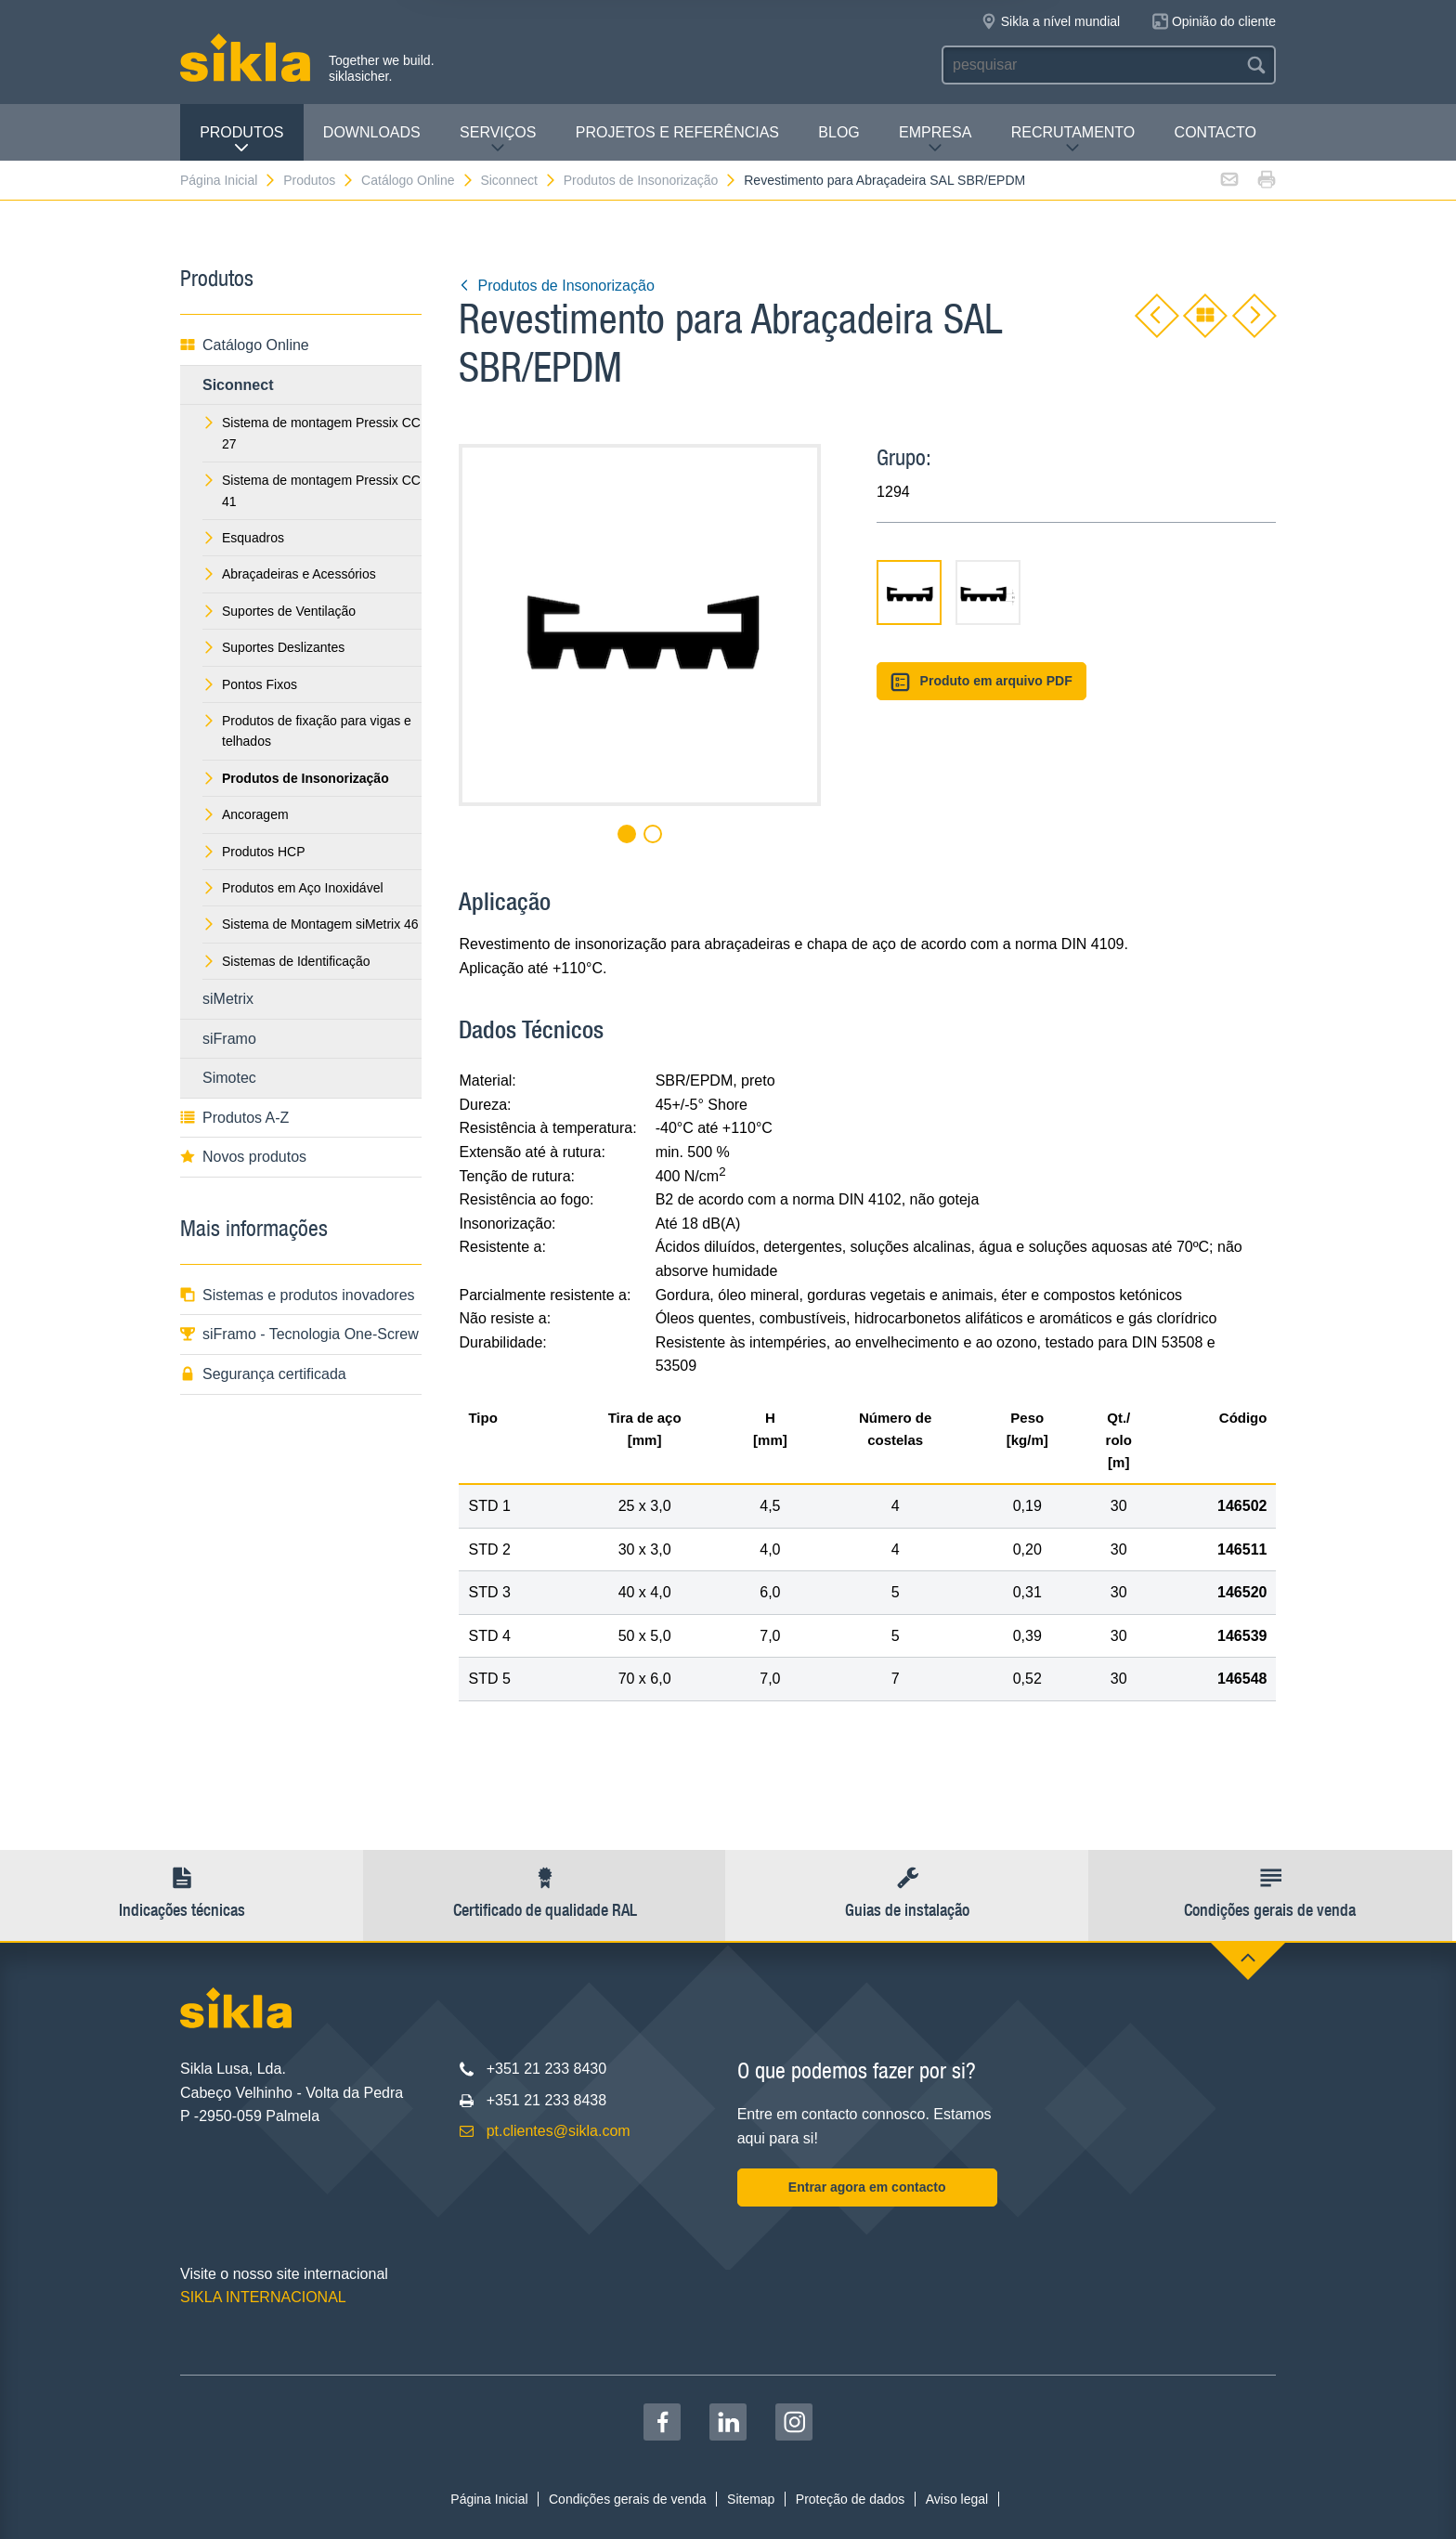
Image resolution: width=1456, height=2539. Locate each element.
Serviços (498, 139)
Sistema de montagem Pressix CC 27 (311, 432)
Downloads (372, 132)
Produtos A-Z (234, 1118)
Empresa (935, 139)
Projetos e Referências (677, 132)
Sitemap (750, 2499)
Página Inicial (228, 180)
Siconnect (518, 180)
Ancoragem (245, 814)
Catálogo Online (417, 180)
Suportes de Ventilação (279, 611)
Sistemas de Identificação (286, 961)
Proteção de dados (850, 2499)
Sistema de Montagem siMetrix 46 (310, 924)
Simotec (229, 1078)
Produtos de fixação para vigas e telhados (306, 731)
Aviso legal (957, 2499)
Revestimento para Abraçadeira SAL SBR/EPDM (884, 180)
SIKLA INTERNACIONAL (263, 2297)
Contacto (1215, 132)
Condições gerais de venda (628, 2499)
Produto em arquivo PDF (981, 682)
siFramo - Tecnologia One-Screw (299, 1334)
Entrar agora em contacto (867, 2187)
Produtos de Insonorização (651, 180)
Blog (838, 132)
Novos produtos (243, 1157)
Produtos (241, 139)
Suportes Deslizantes (273, 647)
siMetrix (228, 999)
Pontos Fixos (249, 684)
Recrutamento (1073, 139)
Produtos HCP (253, 851)
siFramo (229, 1039)
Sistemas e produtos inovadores (297, 1295)
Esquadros (243, 537)
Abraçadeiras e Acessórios (289, 573)
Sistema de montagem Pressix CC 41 (311, 490)
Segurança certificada (263, 1374)
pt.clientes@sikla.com (558, 2131)
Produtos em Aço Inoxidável (293, 887)
